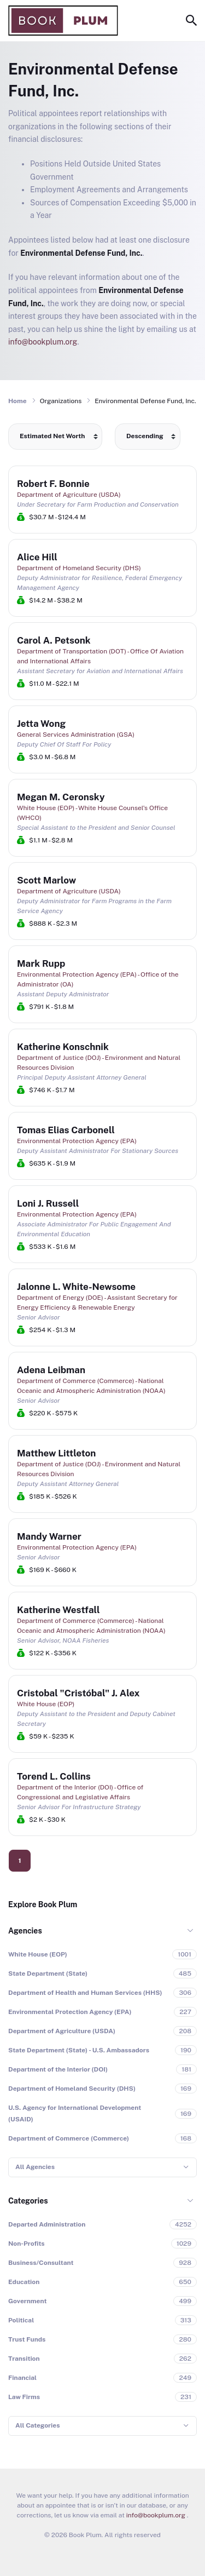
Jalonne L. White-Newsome (76, 1286)
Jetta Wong (41, 723)
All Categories (37, 2425)
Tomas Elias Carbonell (66, 1130)
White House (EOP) (45, 1704)
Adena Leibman (51, 1369)
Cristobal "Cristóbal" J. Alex (78, 1693)
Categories (28, 2200)
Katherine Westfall (58, 1609)
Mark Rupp (41, 963)
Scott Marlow (46, 880)
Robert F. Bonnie (53, 483)
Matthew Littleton (56, 1453)
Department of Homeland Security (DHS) (79, 568)
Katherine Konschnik (63, 1046)
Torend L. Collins (54, 1776)
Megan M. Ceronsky (60, 796)
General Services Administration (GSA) (75, 734)
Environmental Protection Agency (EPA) (77, 1141)
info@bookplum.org (42, 341)
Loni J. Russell (48, 1203)
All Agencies (35, 2167)
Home (17, 401)
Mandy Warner (49, 1536)
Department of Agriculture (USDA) (69, 494)
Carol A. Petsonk (54, 640)
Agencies (25, 1930)
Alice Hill (37, 557)
